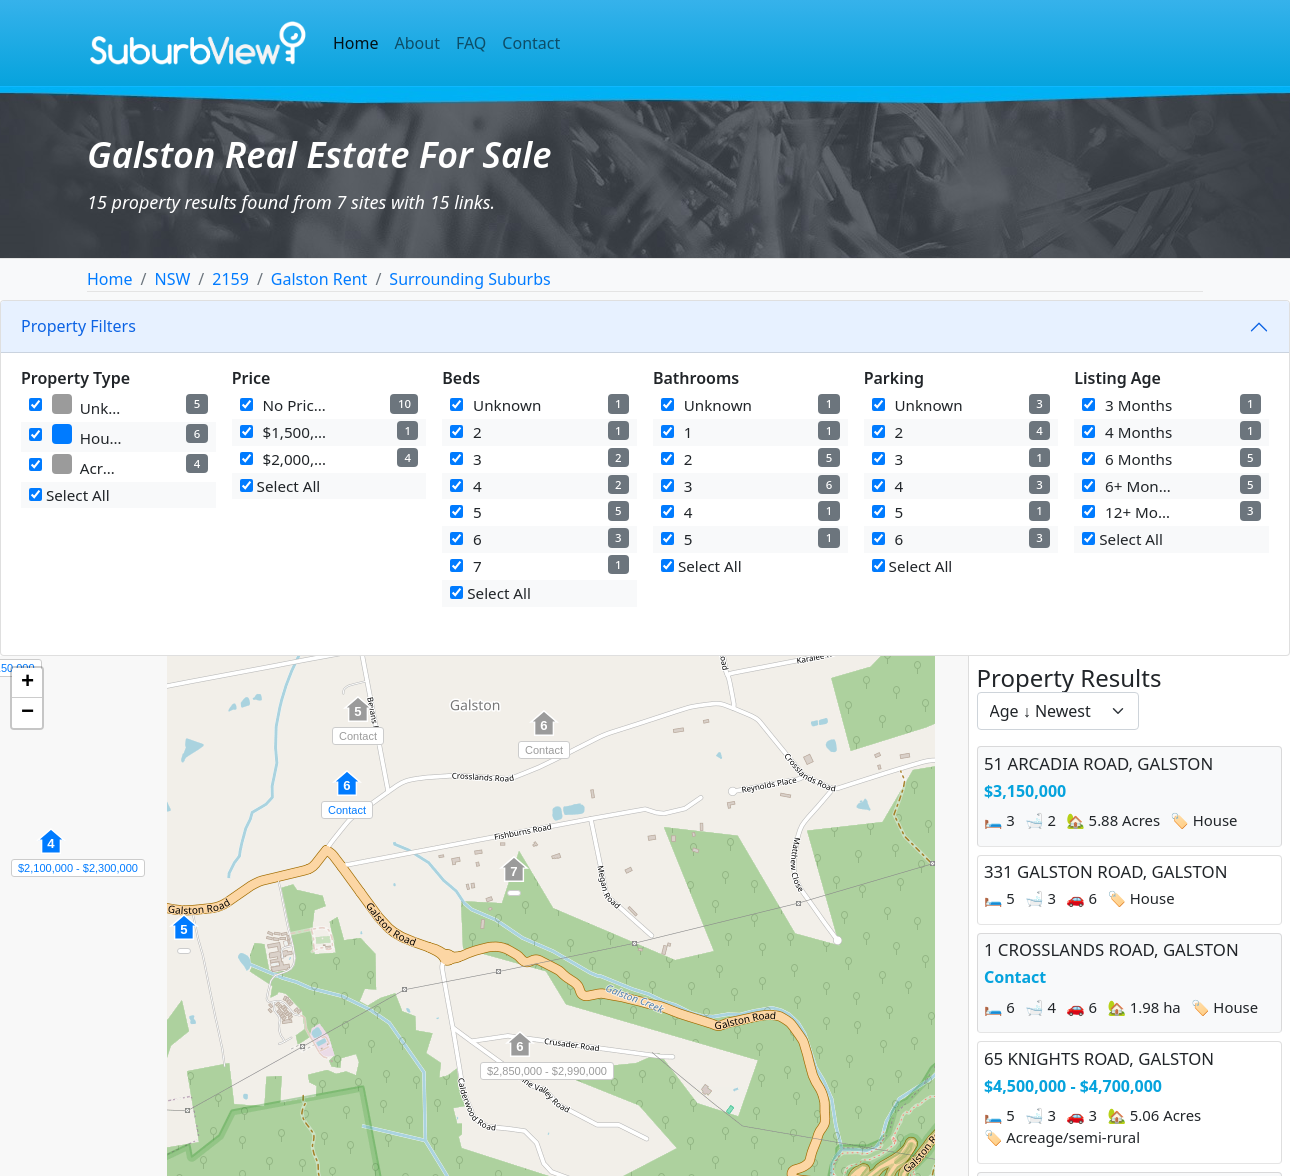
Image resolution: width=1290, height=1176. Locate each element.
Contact (531, 43)
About (417, 43)
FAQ (471, 43)
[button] (184, 938)
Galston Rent (319, 279)
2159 (230, 279)
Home (356, 43)
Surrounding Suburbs (469, 279)
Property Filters (78, 326)
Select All (69, 495)
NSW (172, 279)
